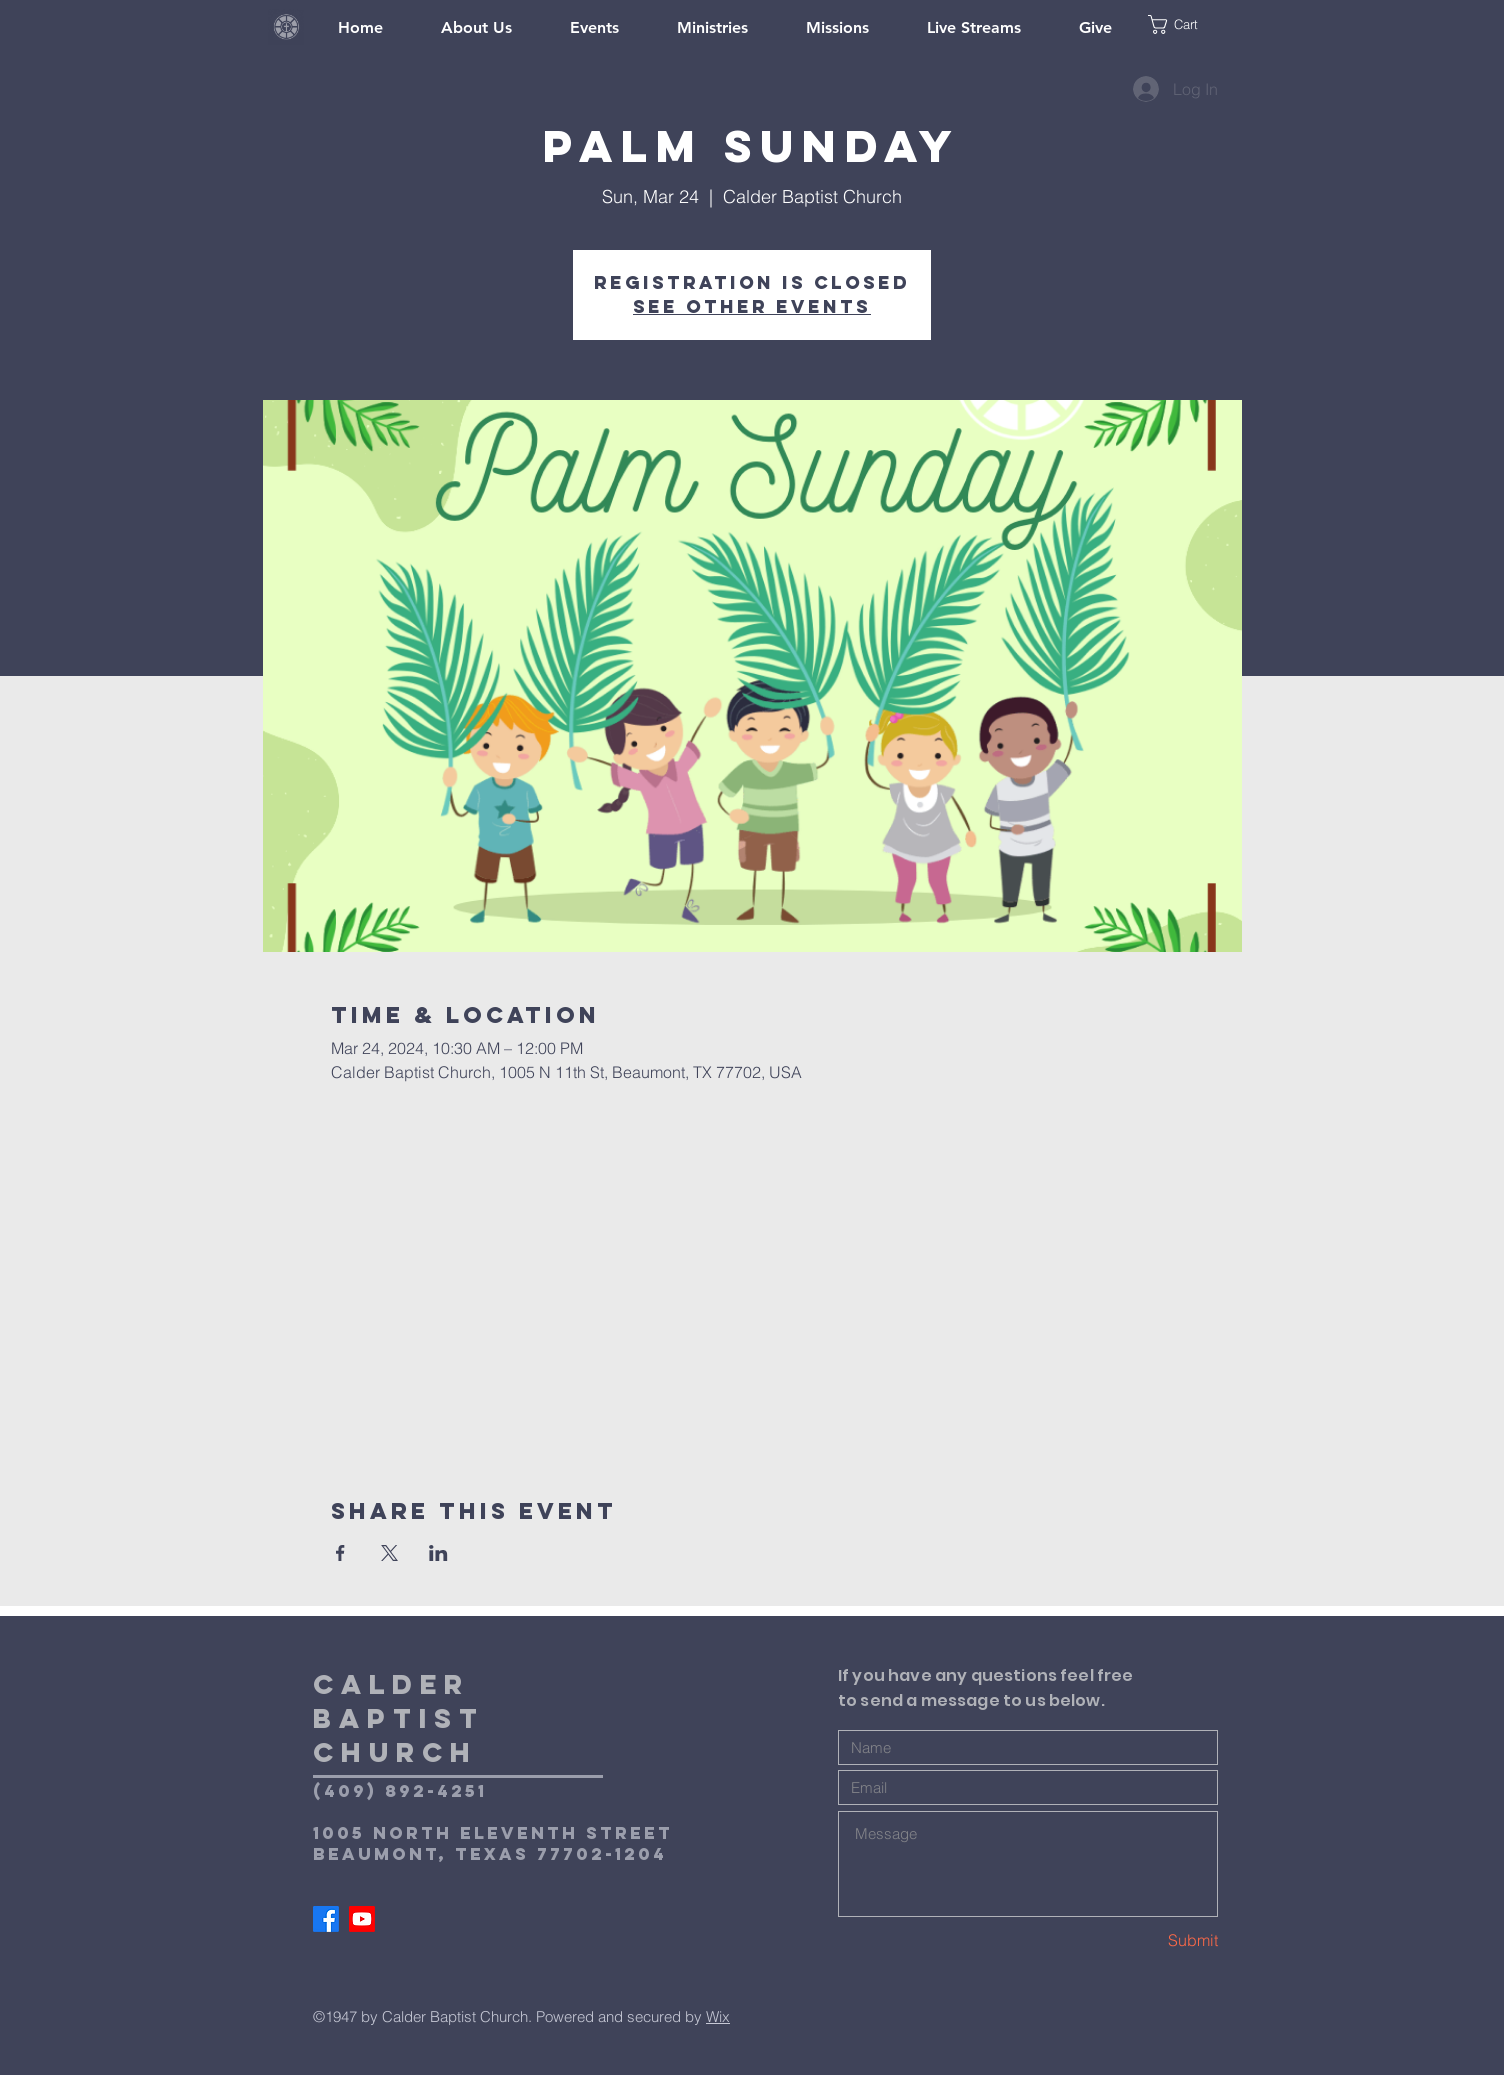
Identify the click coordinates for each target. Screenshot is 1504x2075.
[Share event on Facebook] (340, 1553)
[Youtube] (362, 1919)
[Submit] (1147, 1940)
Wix (718, 2016)
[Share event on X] (389, 1553)
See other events (752, 306)
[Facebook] (326, 1919)
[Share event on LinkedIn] (438, 1553)
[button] (1192, 24)
